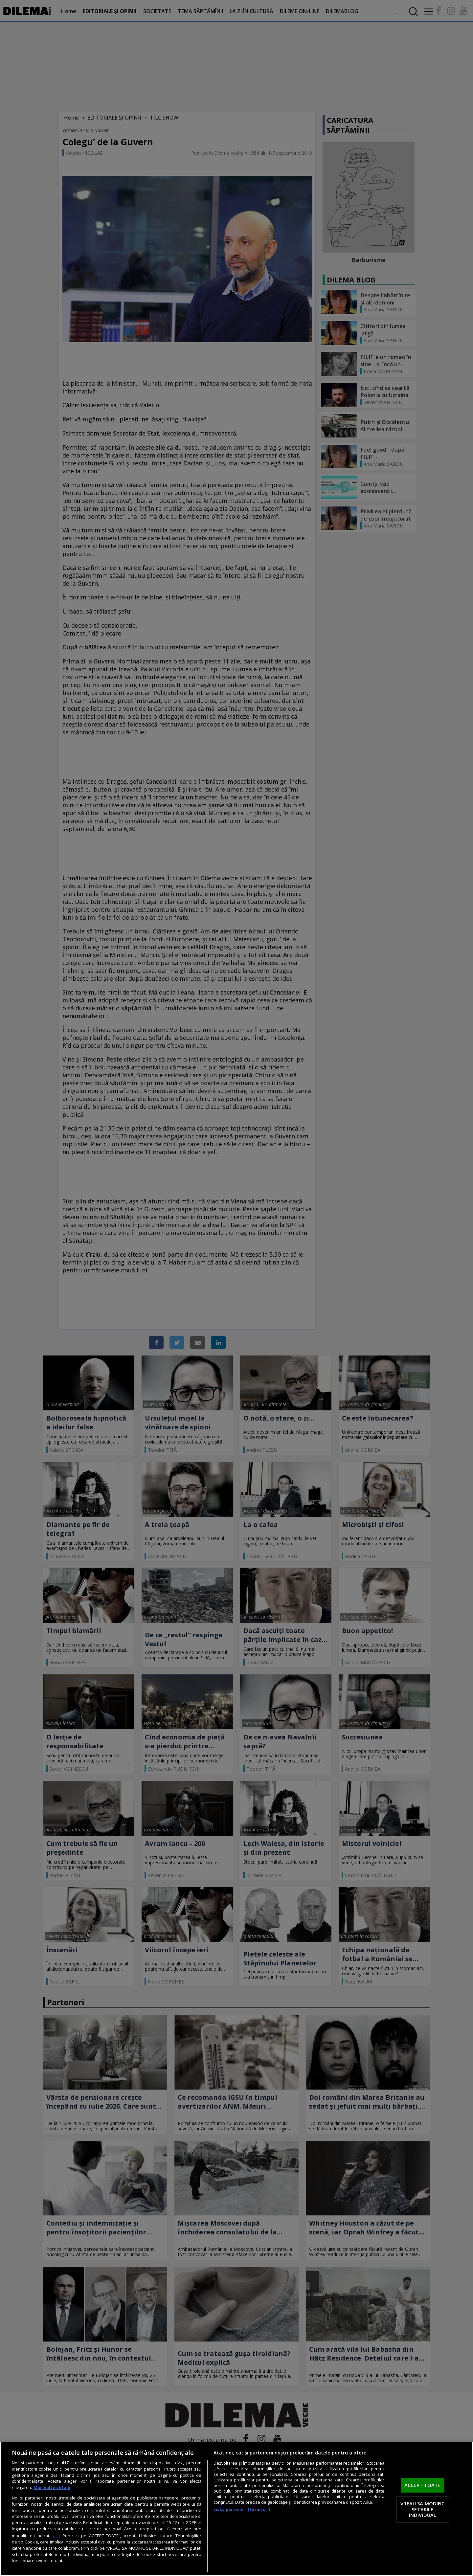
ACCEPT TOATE (422, 2485)
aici (56, 2535)
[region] (236, 2509)
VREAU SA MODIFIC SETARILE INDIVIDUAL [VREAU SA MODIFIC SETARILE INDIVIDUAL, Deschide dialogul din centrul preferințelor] (422, 2509)
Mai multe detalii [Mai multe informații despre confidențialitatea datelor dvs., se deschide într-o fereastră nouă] (52, 2487)
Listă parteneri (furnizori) (242, 2509)
